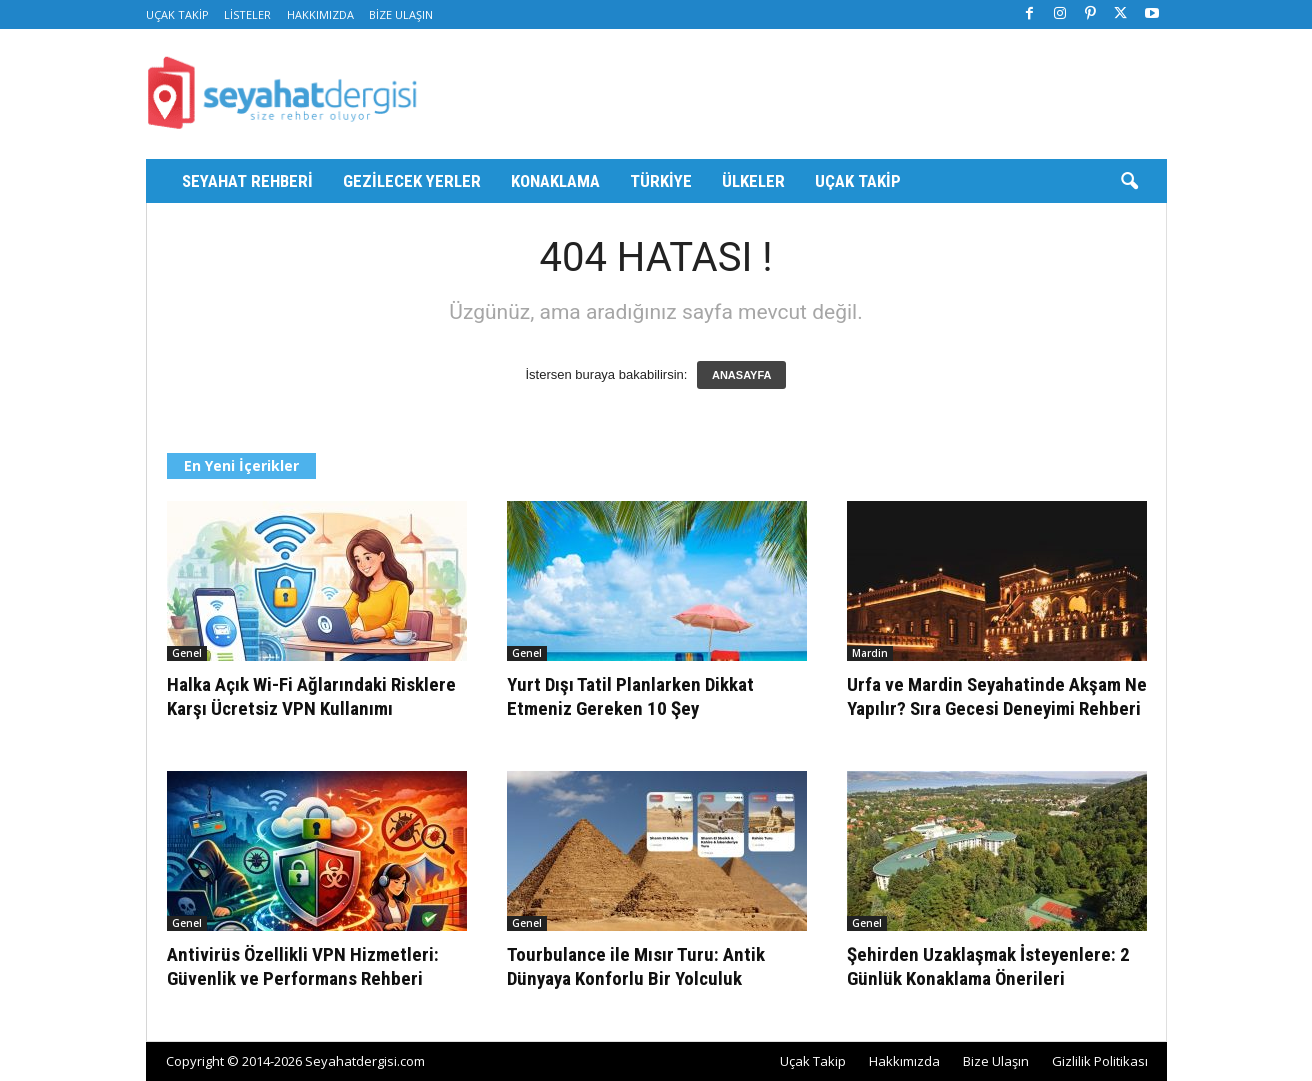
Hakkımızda (320, 14)
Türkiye (661, 181)
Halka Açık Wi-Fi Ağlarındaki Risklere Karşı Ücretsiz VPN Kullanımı (311, 696)
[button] (1129, 182)
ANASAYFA (742, 375)
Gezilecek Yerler (412, 181)
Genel (187, 653)
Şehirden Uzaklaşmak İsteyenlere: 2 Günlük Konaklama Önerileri (988, 966)
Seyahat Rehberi (247, 181)
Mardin (870, 653)
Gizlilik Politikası (1100, 1061)
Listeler (247, 14)
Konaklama (555, 181)
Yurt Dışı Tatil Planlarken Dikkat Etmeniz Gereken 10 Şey (630, 696)
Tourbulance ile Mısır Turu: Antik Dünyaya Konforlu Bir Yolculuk (636, 966)
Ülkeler (753, 181)
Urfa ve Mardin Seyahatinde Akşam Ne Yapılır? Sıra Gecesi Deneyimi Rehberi (997, 696)
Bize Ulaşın (401, 14)
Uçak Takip (177, 14)
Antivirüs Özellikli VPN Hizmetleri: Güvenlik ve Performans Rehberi (303, 966)
